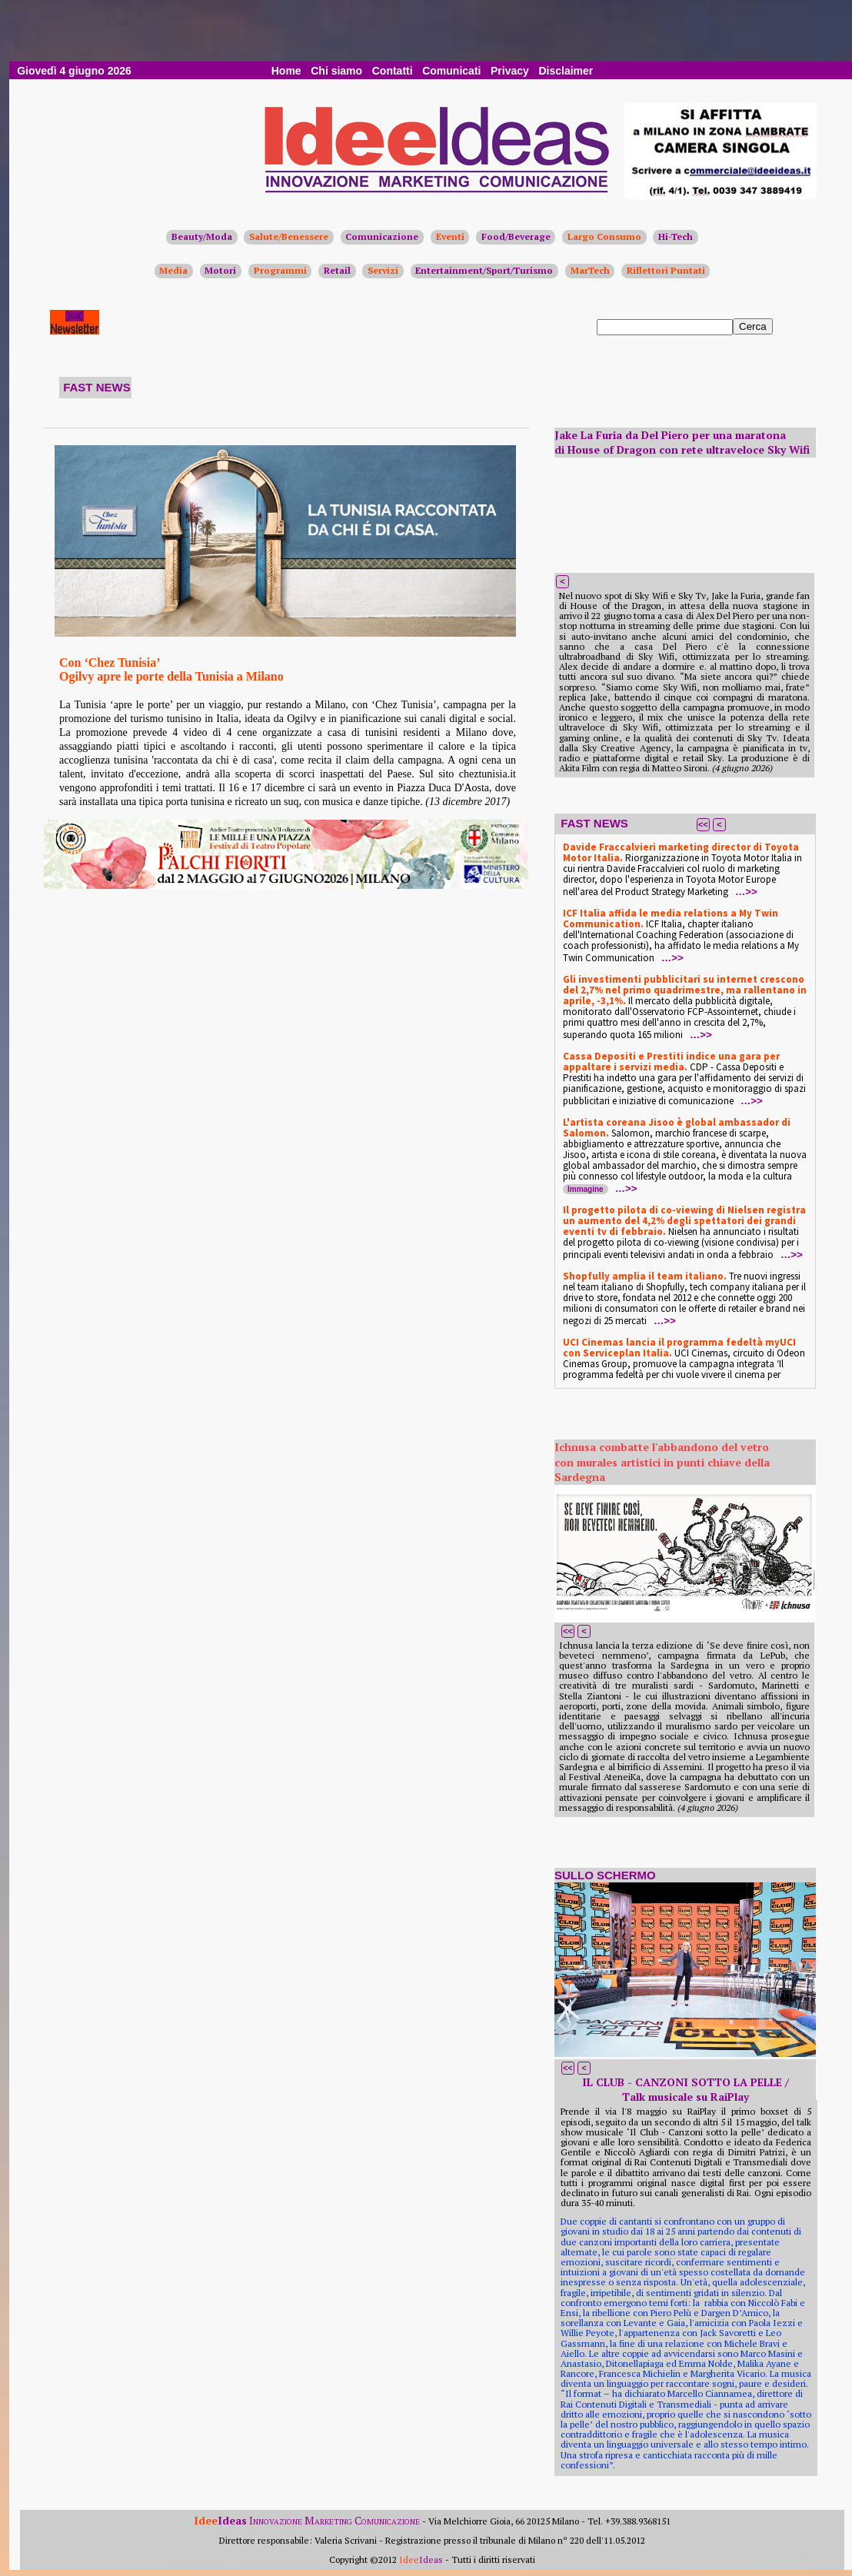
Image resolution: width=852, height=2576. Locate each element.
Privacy (510, 71)
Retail (337, 270)
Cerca (753, 326)
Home (286, 71)
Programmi (280, 270)
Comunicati (451, 71)
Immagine (585, 1189)
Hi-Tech (675, 236)
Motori (220, 270)
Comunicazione (381, 236)
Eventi (450, 236)
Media (173, 270)
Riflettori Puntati (666, 270)
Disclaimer (565, 71)
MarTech (590, 270)
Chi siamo (336, 71)
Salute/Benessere (288, 236)
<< (703, 824)
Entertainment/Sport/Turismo (484, 270)
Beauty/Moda (201, 236)
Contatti (392, 71)
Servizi (383, 270)
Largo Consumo (604, 236)
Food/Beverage (516, 236)
